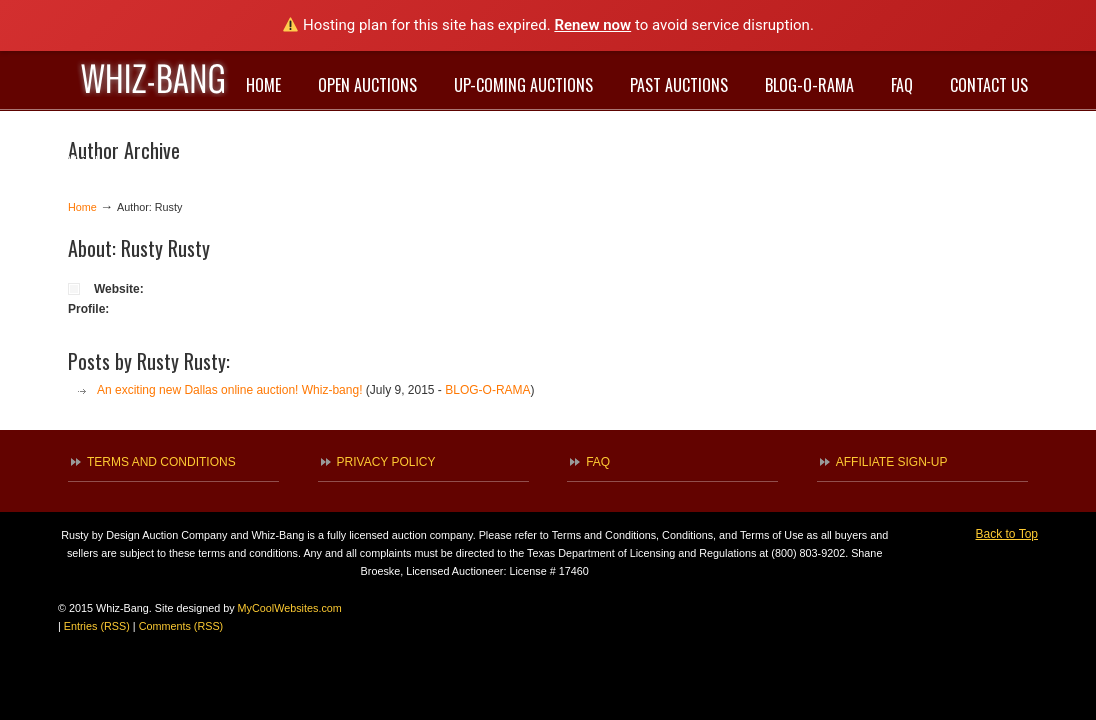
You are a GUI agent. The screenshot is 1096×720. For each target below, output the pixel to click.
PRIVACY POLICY (386, 462)
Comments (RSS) (181, 626)
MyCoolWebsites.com (290, 608)
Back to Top (1007, 534)
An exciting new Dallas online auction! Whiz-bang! (229, 390)
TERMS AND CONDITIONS (161, 462)
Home (82, 207)
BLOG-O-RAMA (487, 390)
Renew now (592, 25)
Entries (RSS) (97, 626)
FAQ (598, 462)
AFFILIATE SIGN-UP (892, 462)
